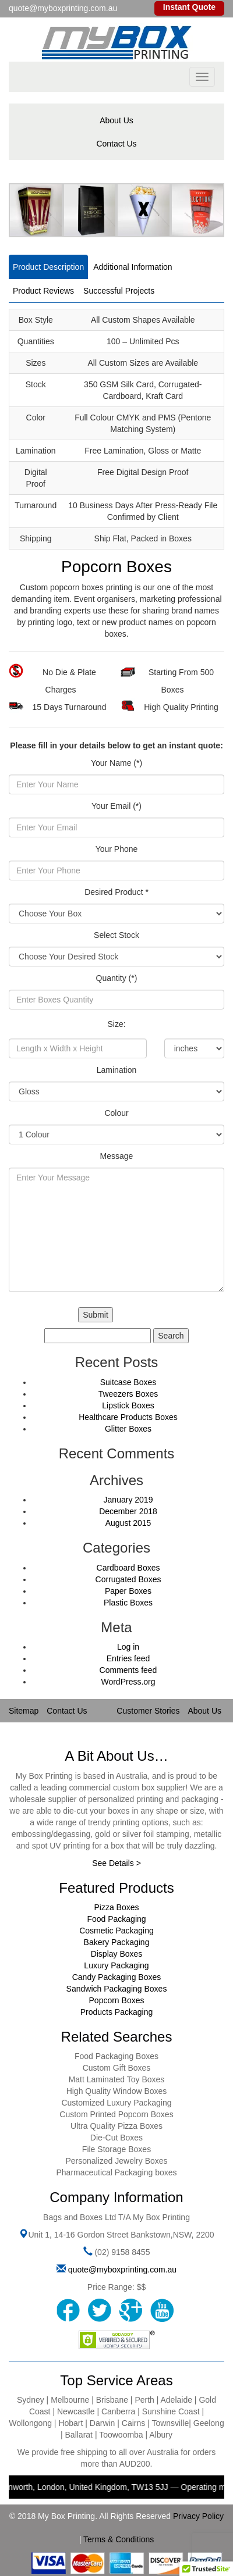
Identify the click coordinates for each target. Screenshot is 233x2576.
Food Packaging (116, 1919)
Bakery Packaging (117, 1942)
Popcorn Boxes (116, 2000)
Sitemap (23, 1710)
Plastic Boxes (128, 1602)
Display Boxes (117, 1953)
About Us (116, 120)
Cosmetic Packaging (116, 1930)
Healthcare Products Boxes (128, 1417)
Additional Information (132, 267)
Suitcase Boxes (128, 1382)
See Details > (116, 1863)
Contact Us (116, 143)
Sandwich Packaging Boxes (116, 1988)
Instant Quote (189, 7)
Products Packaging (116, 2012)
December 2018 (128, 1511)
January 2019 (128, 1499)
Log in (128, 1646)
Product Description (48, 267)
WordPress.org (128, 1681)
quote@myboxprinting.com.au (122, 2269)
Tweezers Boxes (128, 1393)
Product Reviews (43, 290)
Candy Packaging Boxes (116, 1977)
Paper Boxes (128, 1591)
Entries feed (128, 1658)
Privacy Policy (198, 2516)
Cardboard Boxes (128, 1567)
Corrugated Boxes (128, 1579)
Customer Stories (147, 1710)
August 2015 (128, 1523)
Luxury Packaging (116, 1965)
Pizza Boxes (116, 1907)
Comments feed (128, 1670)
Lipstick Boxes (128, 1405)
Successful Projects (118, 290)
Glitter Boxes (128, 1428)
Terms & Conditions (118, 2539)
